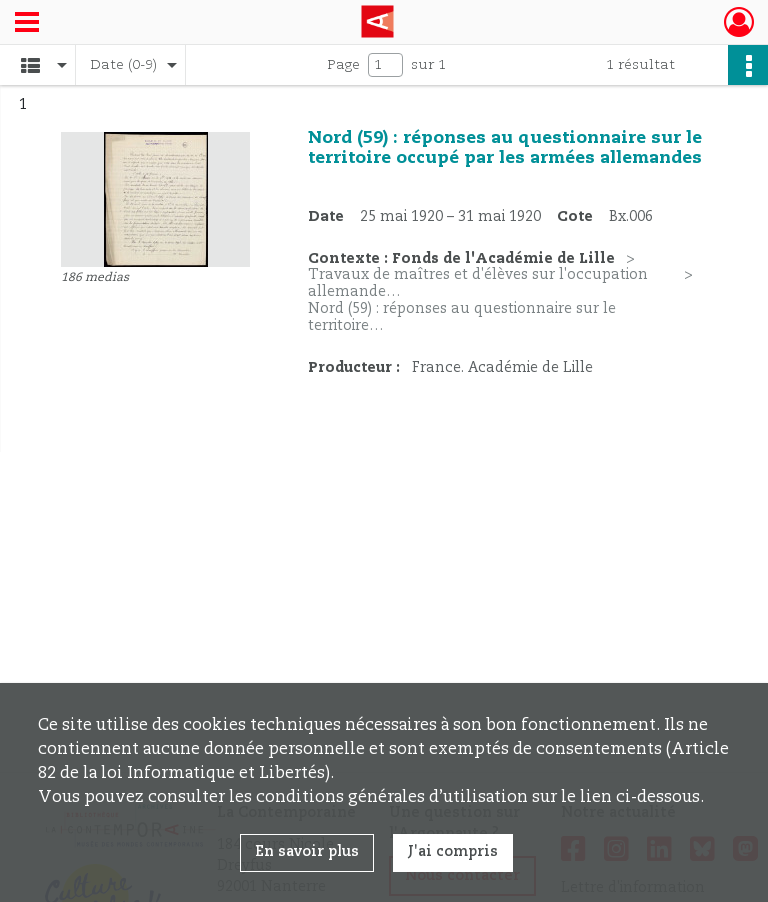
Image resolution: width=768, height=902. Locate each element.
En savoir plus (307, 852)
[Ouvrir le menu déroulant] (27, 24)
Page (343, 65)
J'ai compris (453, 852)
